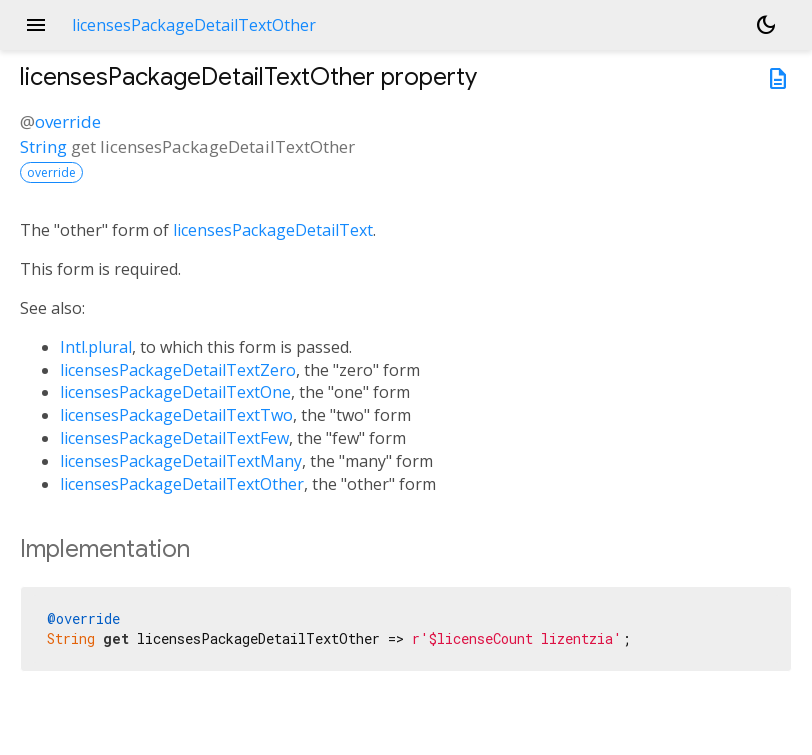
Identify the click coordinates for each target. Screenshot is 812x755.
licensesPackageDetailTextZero (178, 370)
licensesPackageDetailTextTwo (176, 415)
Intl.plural (96, 347)
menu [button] (36, 25)
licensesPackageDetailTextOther (182, 484)
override (68, 121)
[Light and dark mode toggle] (766, 25)
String (43, 146)
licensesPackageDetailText (273, 230)
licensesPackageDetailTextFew (174, 438)
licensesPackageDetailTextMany (181, 461)
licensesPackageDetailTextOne (175, 392)
